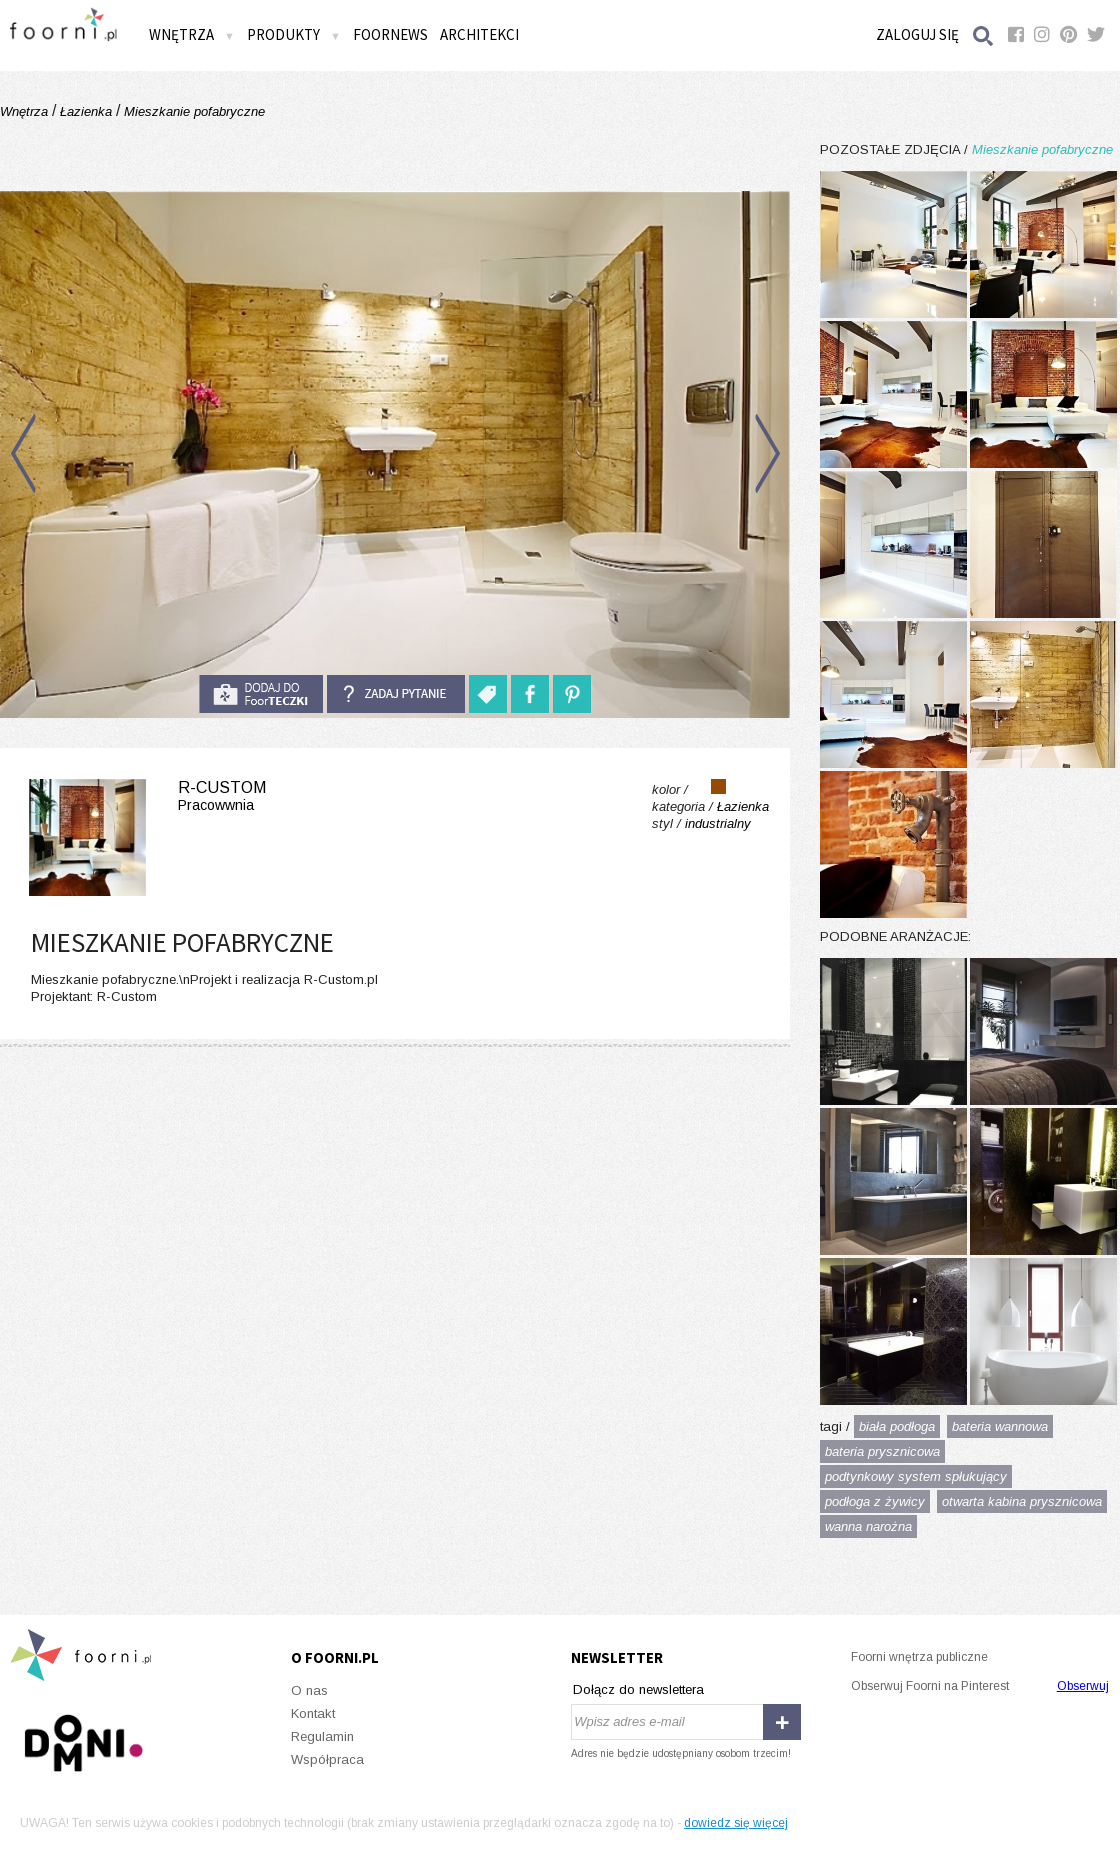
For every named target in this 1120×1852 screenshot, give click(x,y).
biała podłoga (897, 1426)
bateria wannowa (1000, 1426)
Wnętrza (192, 34)
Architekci (479, 34)
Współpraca (327, 1759)
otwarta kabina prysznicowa (1022, 1501)
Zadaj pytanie (396, 694)
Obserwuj (1083, 1686)
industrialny (718, 823)
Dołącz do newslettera (638, 1689)
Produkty (294, 34)
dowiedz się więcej (736, 1823)
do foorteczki (261, 694)
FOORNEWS (390, 34)
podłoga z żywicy (875, 1501)
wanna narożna (868, 1526)
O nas (309, 1690)
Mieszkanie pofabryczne (192, 111)
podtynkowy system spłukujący (916, 1476)
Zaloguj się (917, 34)
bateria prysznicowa (882, 1451)
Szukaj (984, 35)
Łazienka (86, 111)
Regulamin (322, 1736)
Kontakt (313, 1713)
